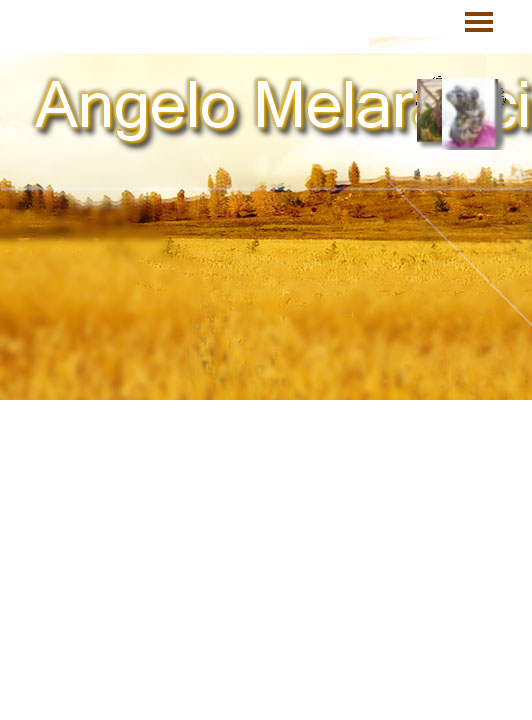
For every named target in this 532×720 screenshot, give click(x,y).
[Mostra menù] (479, 22)
